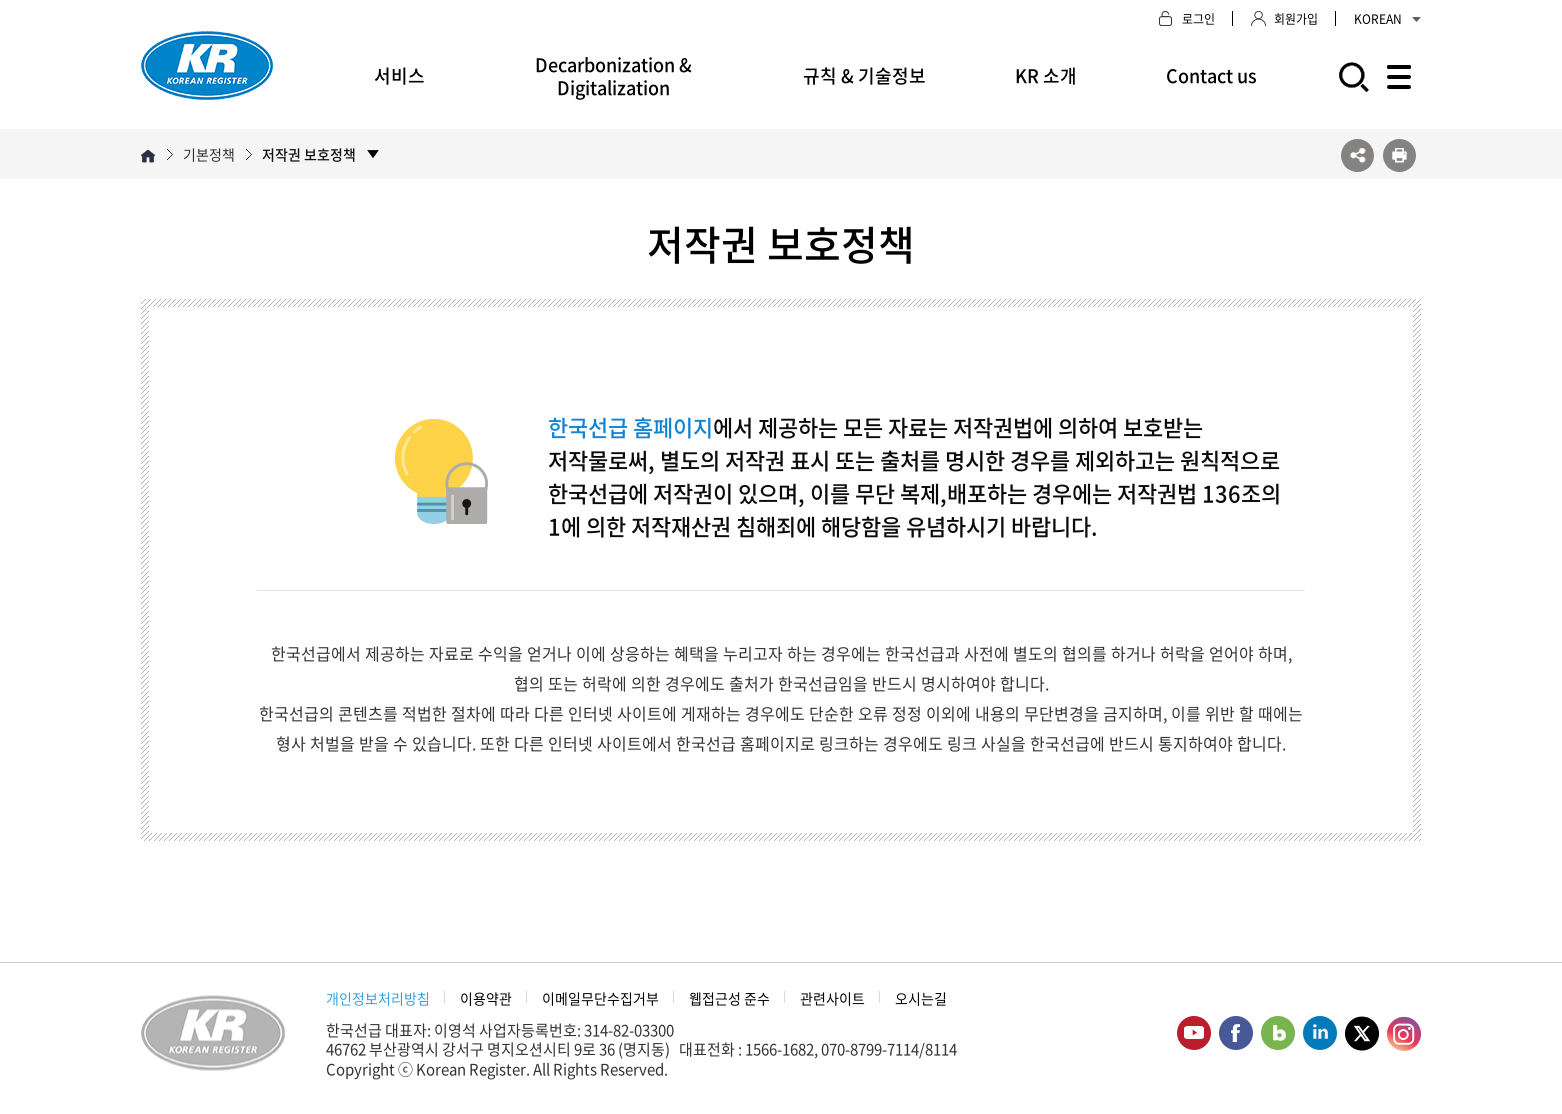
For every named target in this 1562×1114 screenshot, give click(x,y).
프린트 (1399, 155)
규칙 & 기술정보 (864, 75)
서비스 (399, 75)
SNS (1357, 155)
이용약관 (486, 998)
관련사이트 (832, 998)
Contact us (1211, 75)
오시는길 (921, 998)
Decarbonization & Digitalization (613, 76)
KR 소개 (1046, 75)
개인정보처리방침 (378, 998)
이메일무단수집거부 (600, 998)
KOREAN (1387, 19)
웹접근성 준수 (729, 998)
